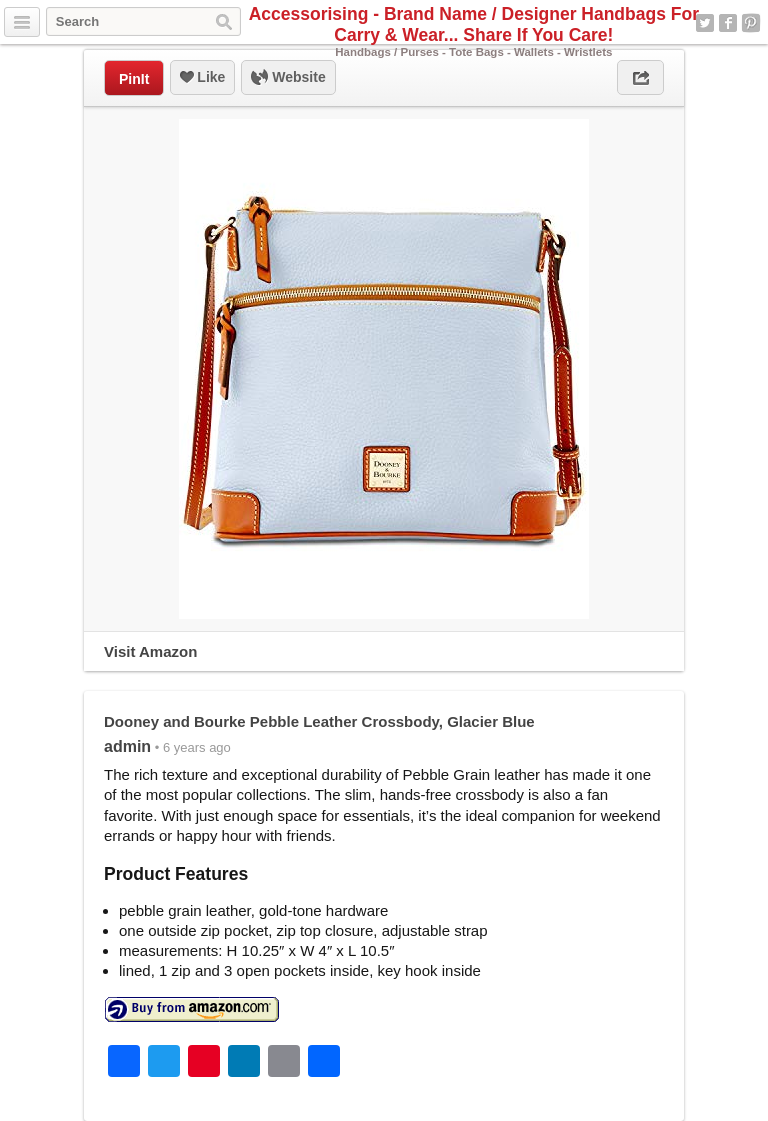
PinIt (134, 79)
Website (288, 78)
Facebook (728, 23)
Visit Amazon (150, 651)
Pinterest (751, 23)
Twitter (705, 23)
